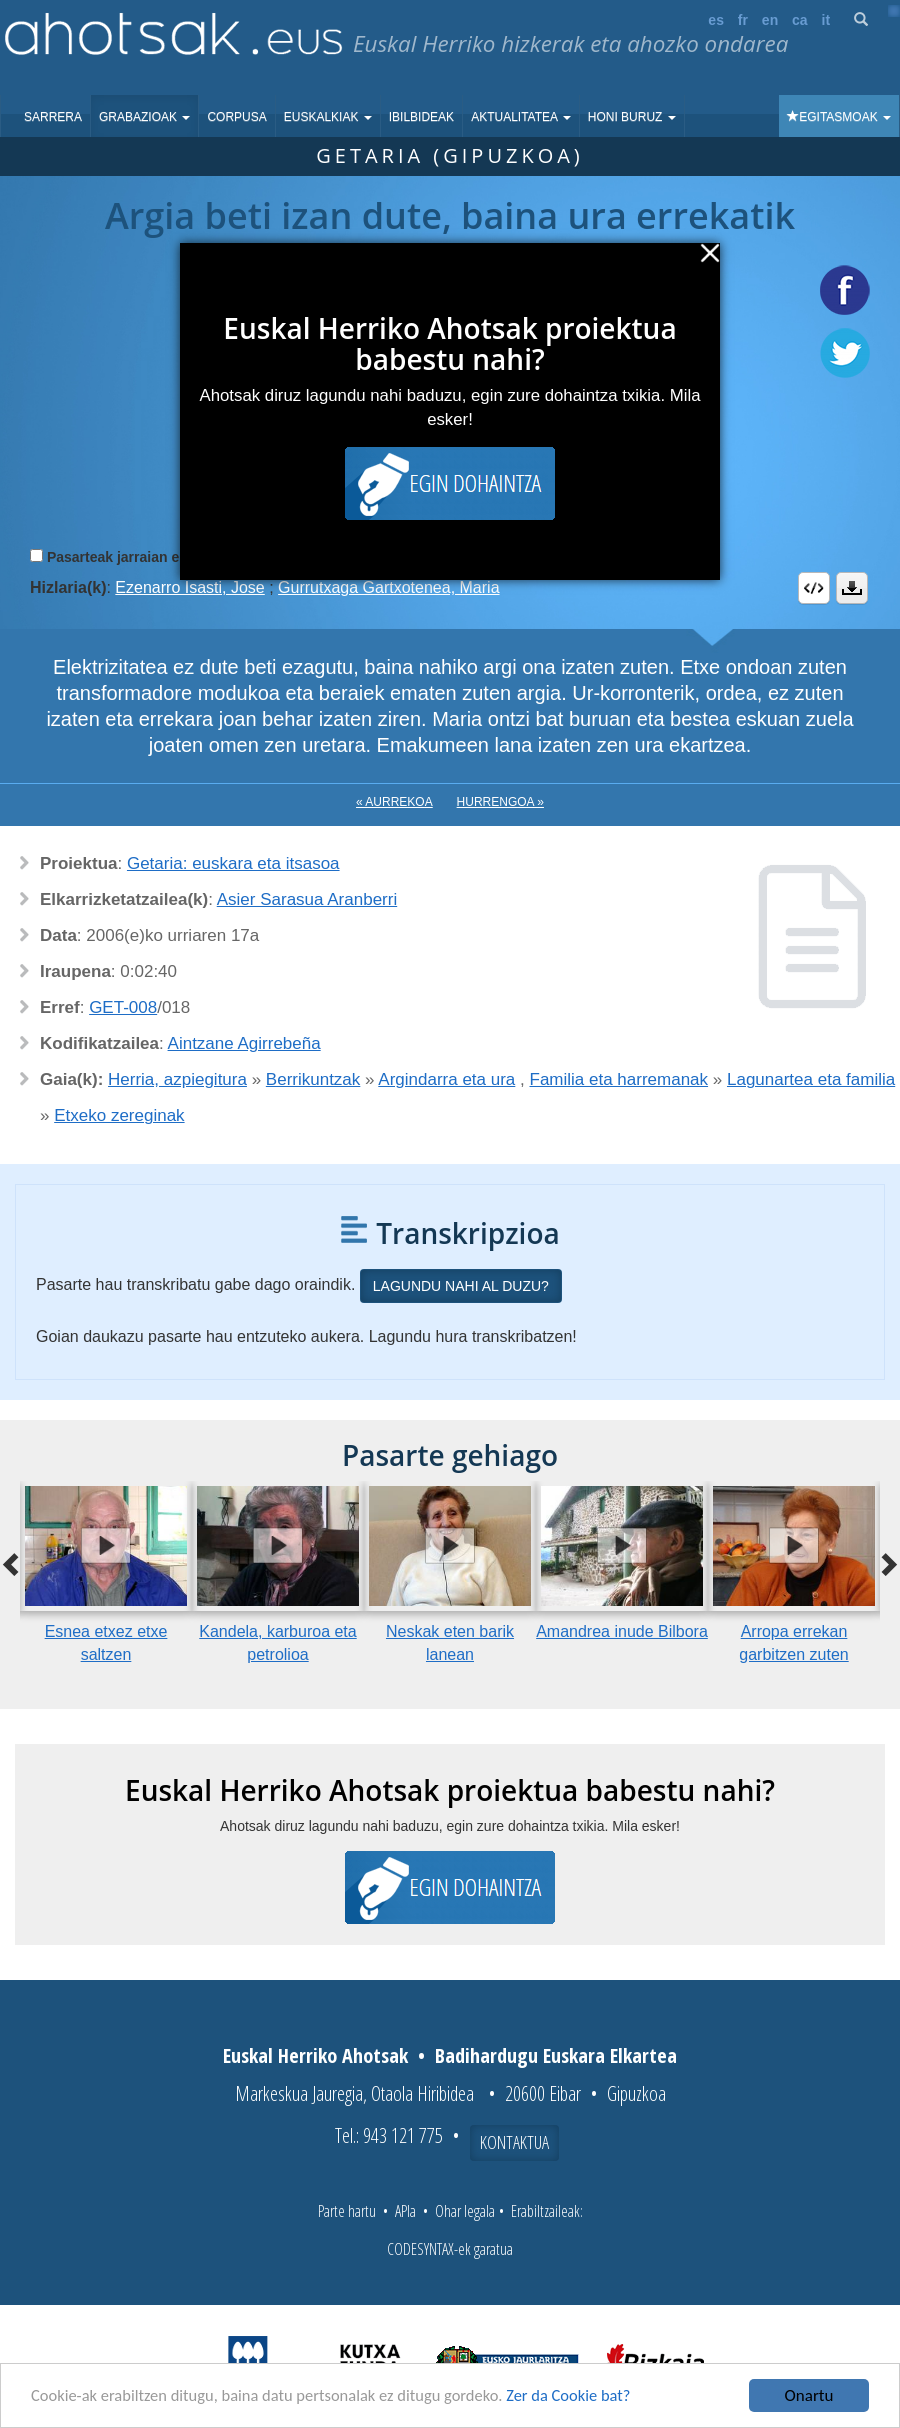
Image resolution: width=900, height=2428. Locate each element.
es (716, 20)
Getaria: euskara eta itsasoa (233, 863)
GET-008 (123, 1007)
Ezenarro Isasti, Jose (189, 587)
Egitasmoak (839, 117)
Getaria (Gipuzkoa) (450, 155)
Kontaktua (514, 2142)
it (826, 20)
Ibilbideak (421, 117)
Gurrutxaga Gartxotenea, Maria (388, 587)
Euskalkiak (328, 117)
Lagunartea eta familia (811, 1079)
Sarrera (53, 117)
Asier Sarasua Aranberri (307, 899)
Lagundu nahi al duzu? (461, 1286)
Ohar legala (465, 2211)
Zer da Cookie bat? (586, 2397)
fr (743, 20)
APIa (405, 2211)
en (770, 20)
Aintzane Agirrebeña (244, 1043)
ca (800, 20)
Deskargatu (852, 588)
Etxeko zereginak (119, 1115)
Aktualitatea (521, 117)
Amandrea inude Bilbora (622, 1631)
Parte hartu (347, 2211)
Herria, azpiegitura (177, 1079)
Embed (814, 588)
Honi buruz (632, 117)
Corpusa (236, 117)
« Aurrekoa (394, 802)
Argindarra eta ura (446, 1079)
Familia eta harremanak (619, 1079)
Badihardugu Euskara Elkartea (556, 2055)
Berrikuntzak (313, 1079)
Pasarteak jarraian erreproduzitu (154, 557)
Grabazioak (144, 117)
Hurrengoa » (500, 802)
